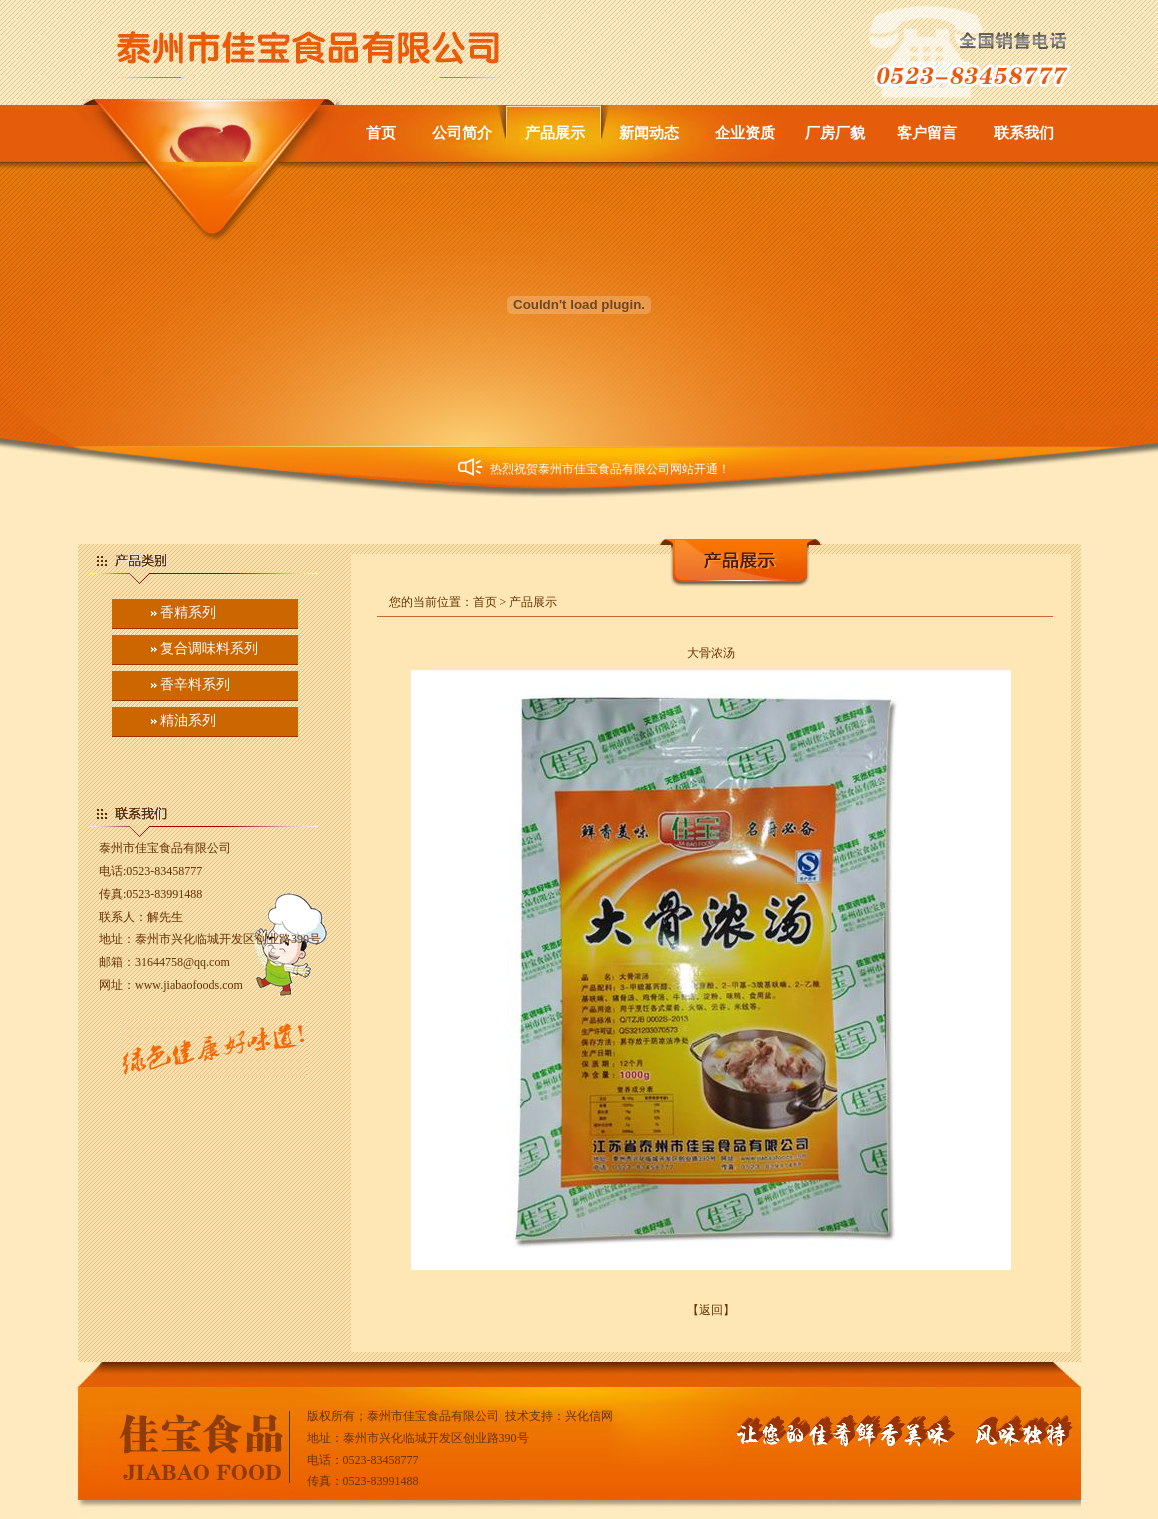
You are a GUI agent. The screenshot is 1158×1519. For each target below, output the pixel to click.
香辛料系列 (195, 684)
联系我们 (1024, 133)
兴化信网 (589, 1416)
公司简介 (462, 133)
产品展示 (555, 133)
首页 (381, 133)
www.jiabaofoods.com (189, 985)
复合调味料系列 (209, 648)
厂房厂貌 (835, 133)
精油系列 (188, 720)
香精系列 (188, 612)
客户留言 (927, 133)
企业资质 (745, 133)
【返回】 (711, 1310)
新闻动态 (649, 133)
